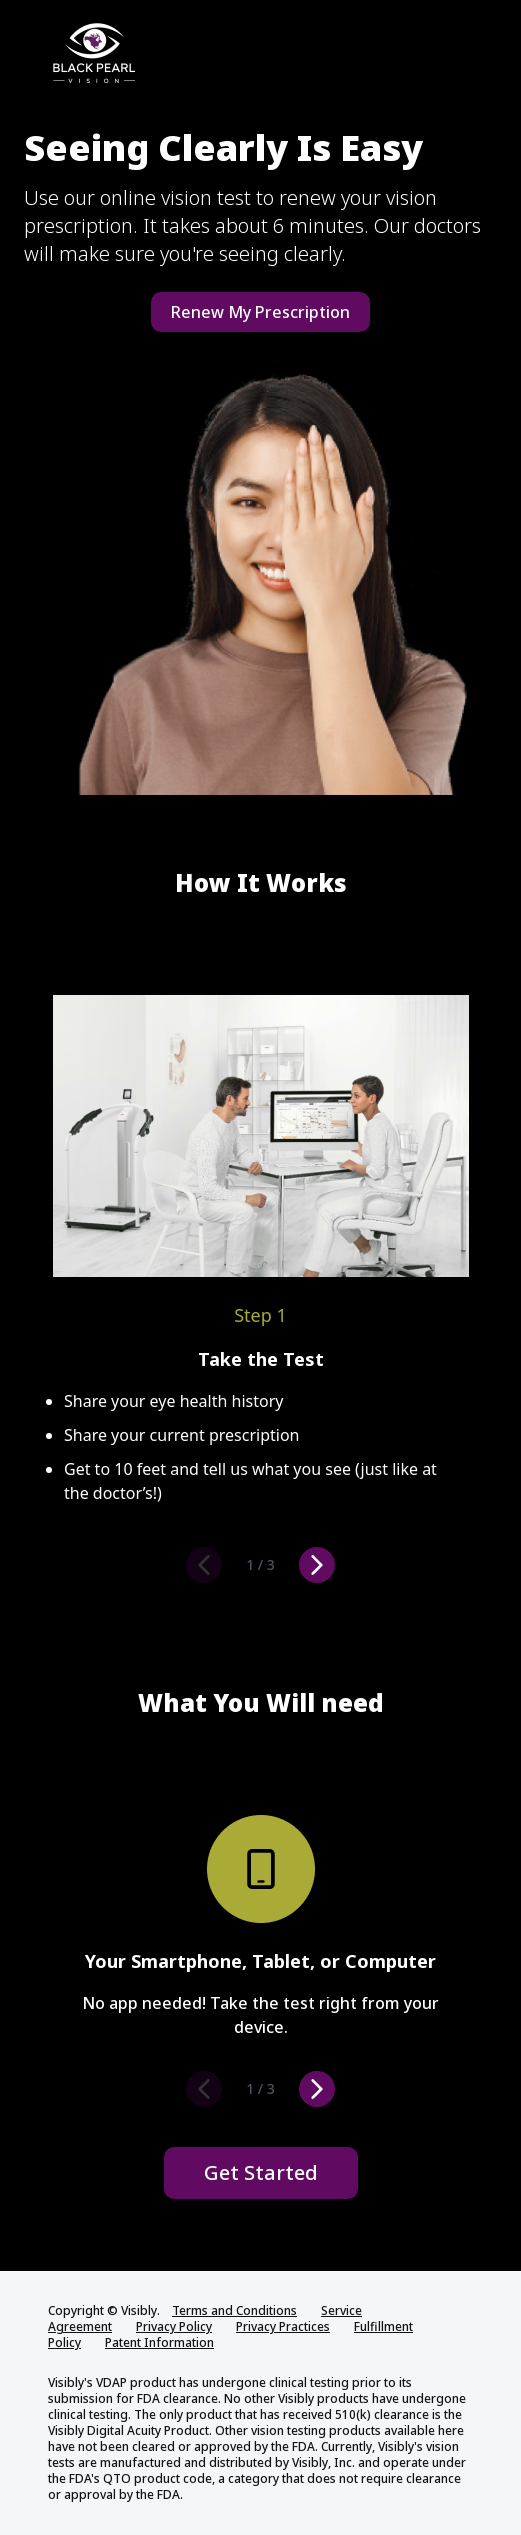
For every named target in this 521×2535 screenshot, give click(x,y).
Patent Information (159, 2342)
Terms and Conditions (234, 2310)
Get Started (261, 2172)
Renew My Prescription (260, 312)
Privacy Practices (283, 2326)
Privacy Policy (174, 2326)
